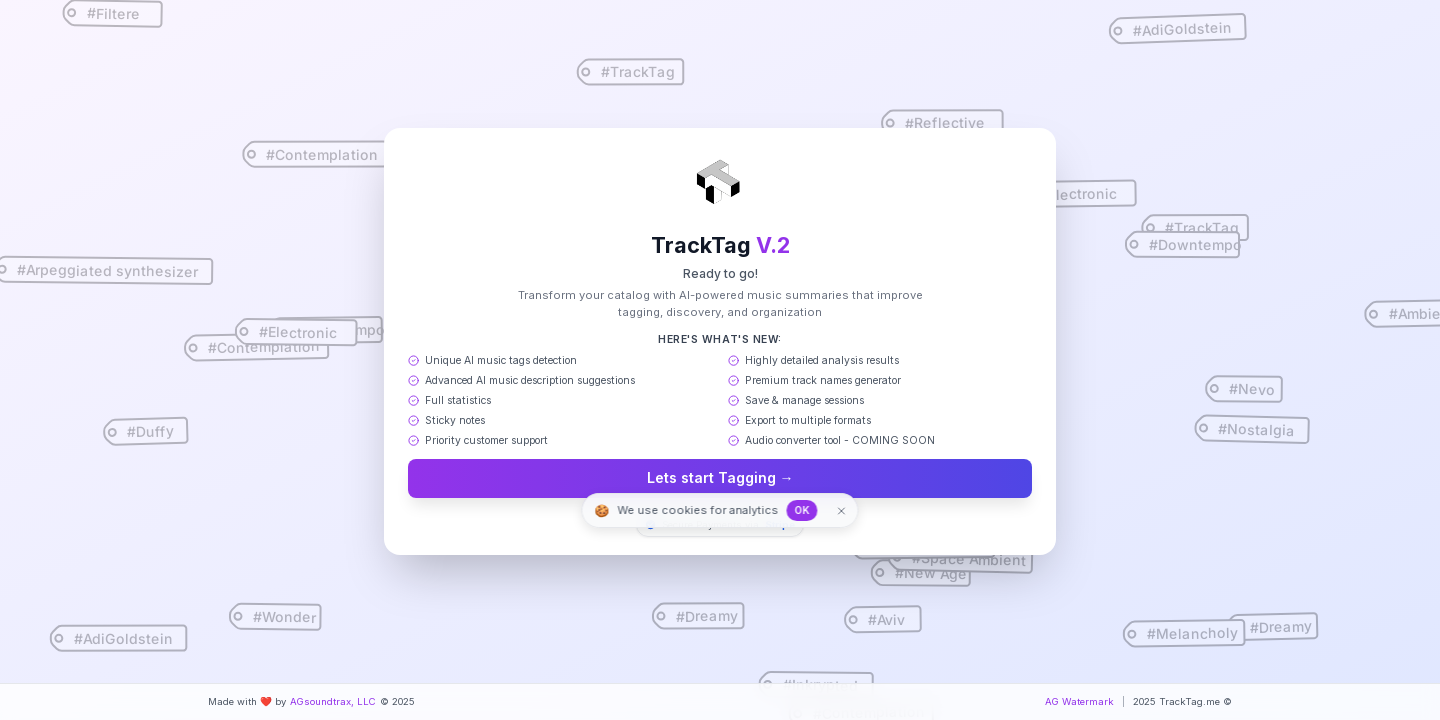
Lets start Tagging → (720, 478)
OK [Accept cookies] (805, 510)
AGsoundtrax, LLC (333, 701)
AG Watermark (1079, 701)
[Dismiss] (837, 510)
